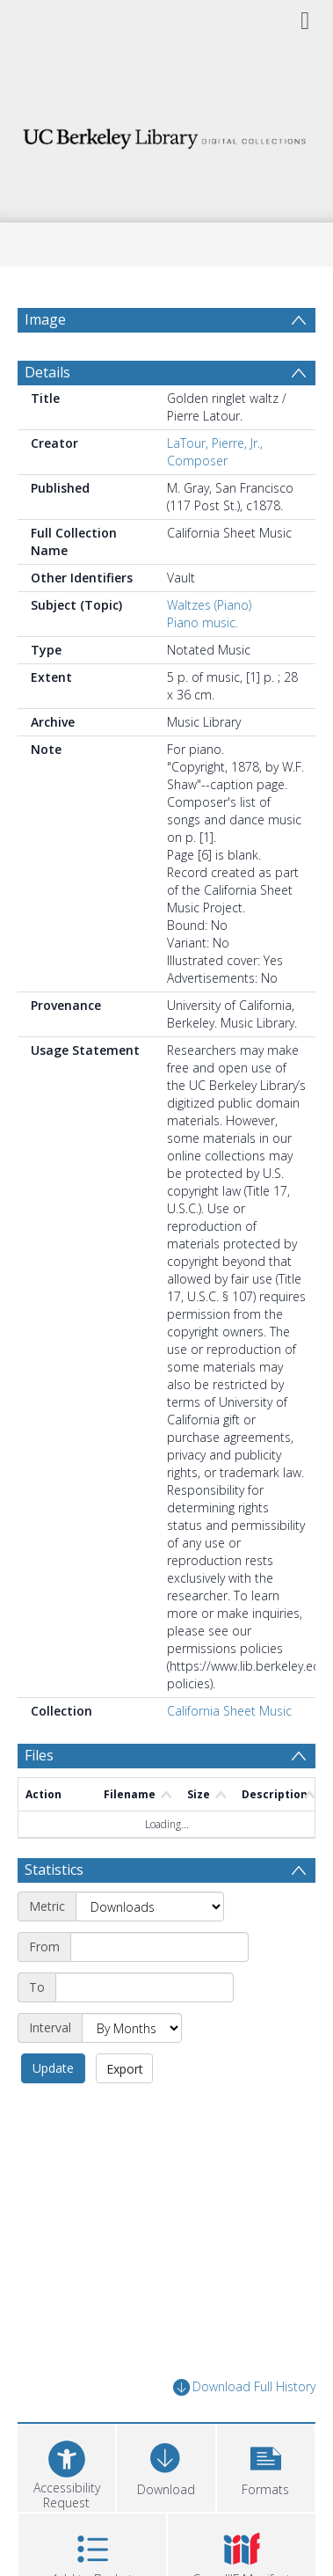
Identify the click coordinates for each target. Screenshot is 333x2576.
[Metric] (150, 1906)
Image (45, 319)
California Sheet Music (229, 1710)
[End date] (144, 1987)
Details (47, 372)
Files (39, 1755)
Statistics (54, 1869)
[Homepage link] (167, 134)
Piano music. (202, 622)
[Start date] (159, 1947)
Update (53, 2068)
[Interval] (132, 2028)
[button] (266, 2465)
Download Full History (244, 2387)
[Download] (165, 2465)
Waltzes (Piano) (209, 604)
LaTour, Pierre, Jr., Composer (215, 452)
